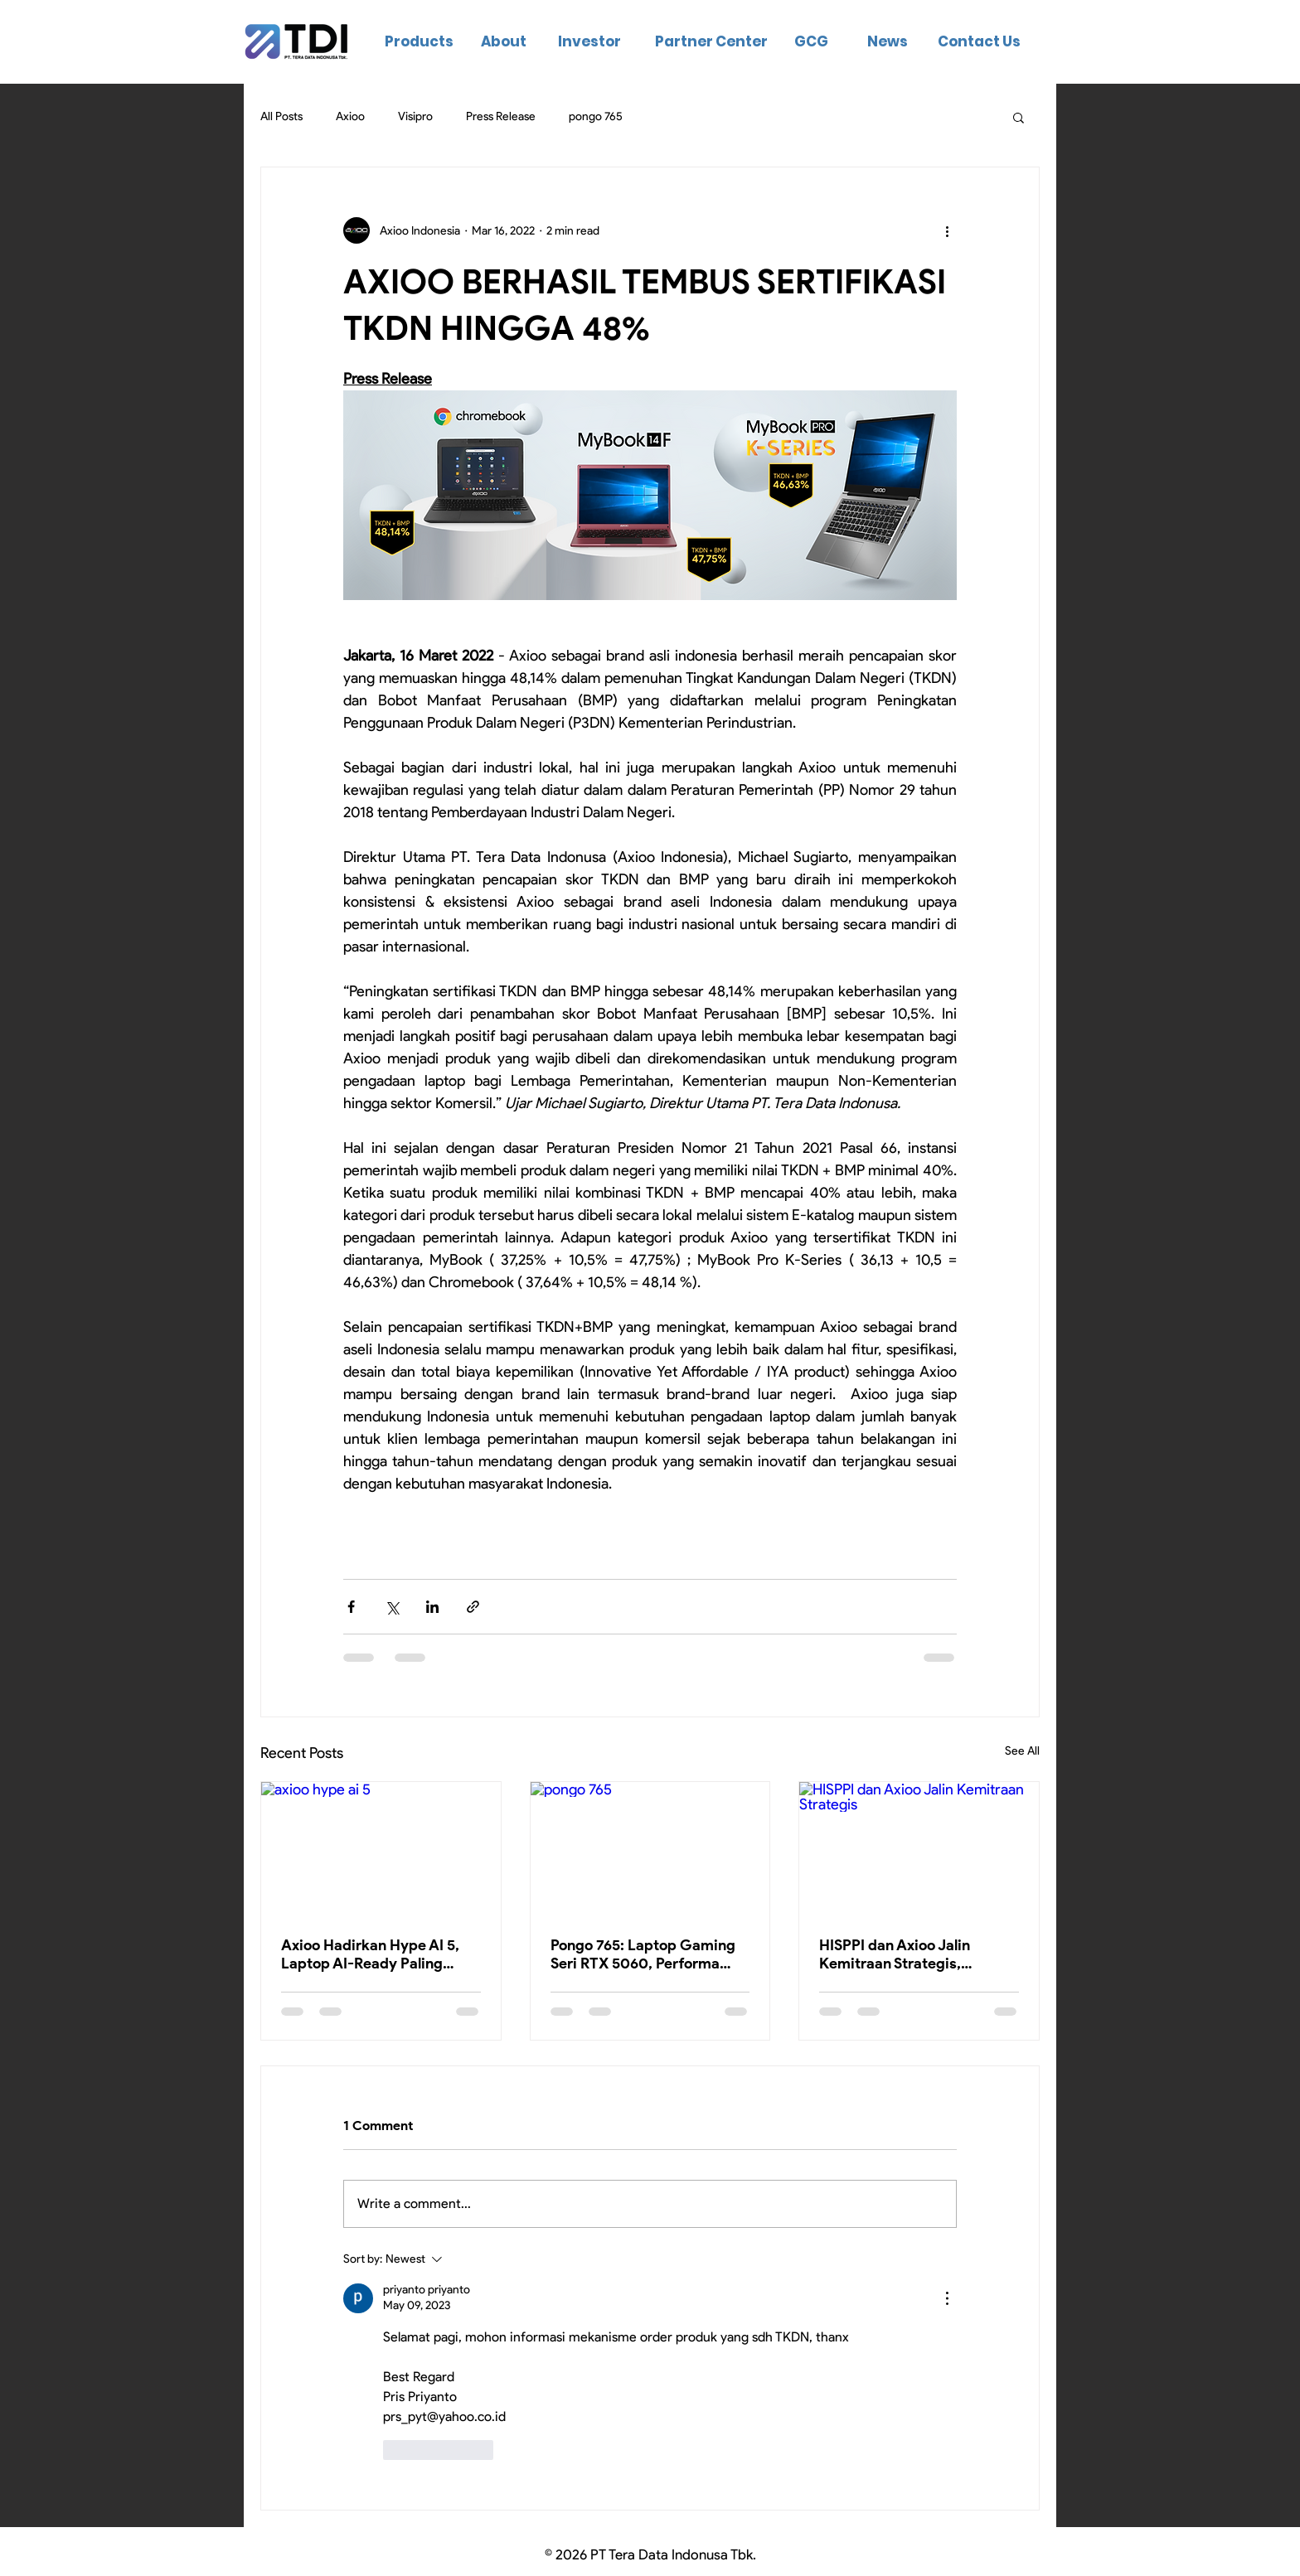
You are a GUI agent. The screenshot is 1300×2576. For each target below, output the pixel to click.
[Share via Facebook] (351, 1607)
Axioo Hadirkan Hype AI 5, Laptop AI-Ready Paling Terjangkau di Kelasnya (370, 1954)
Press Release (501, 116)
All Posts (281, 116)
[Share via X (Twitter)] (392, 1607)
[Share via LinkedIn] (432, 1607)
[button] (1018, 116)
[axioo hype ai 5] (381, 1849)
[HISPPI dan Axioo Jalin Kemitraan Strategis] (919, 1849)
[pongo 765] (650, 1849)
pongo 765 (596, 116)
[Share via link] (473, 1607)
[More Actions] (947, 2298)
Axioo (350, 116)
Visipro (415, 116)
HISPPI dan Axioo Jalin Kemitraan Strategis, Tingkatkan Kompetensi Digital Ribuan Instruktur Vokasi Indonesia (903, 1954)
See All (1022, 1751)
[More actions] (947, 230)
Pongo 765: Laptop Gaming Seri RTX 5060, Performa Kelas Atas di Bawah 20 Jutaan (643, 1954)
